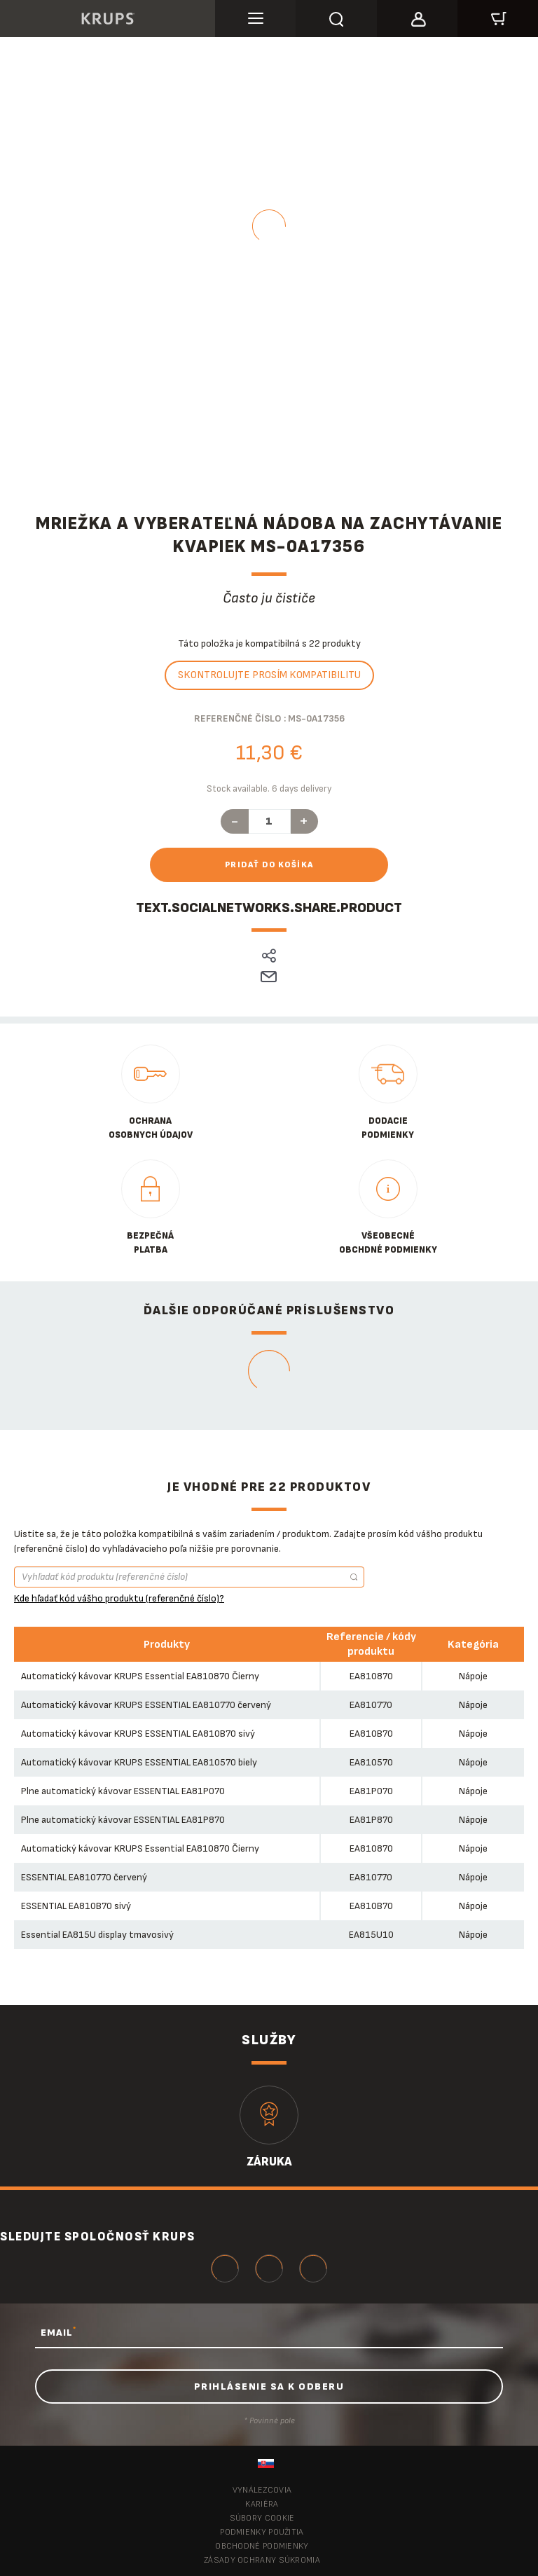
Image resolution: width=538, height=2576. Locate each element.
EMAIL (58, 2332)
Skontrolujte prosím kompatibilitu (269, 675)
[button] (417, 17)
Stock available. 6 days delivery (269, 788)
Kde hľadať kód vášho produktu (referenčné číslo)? (119, 1598)
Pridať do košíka (269, 865)
